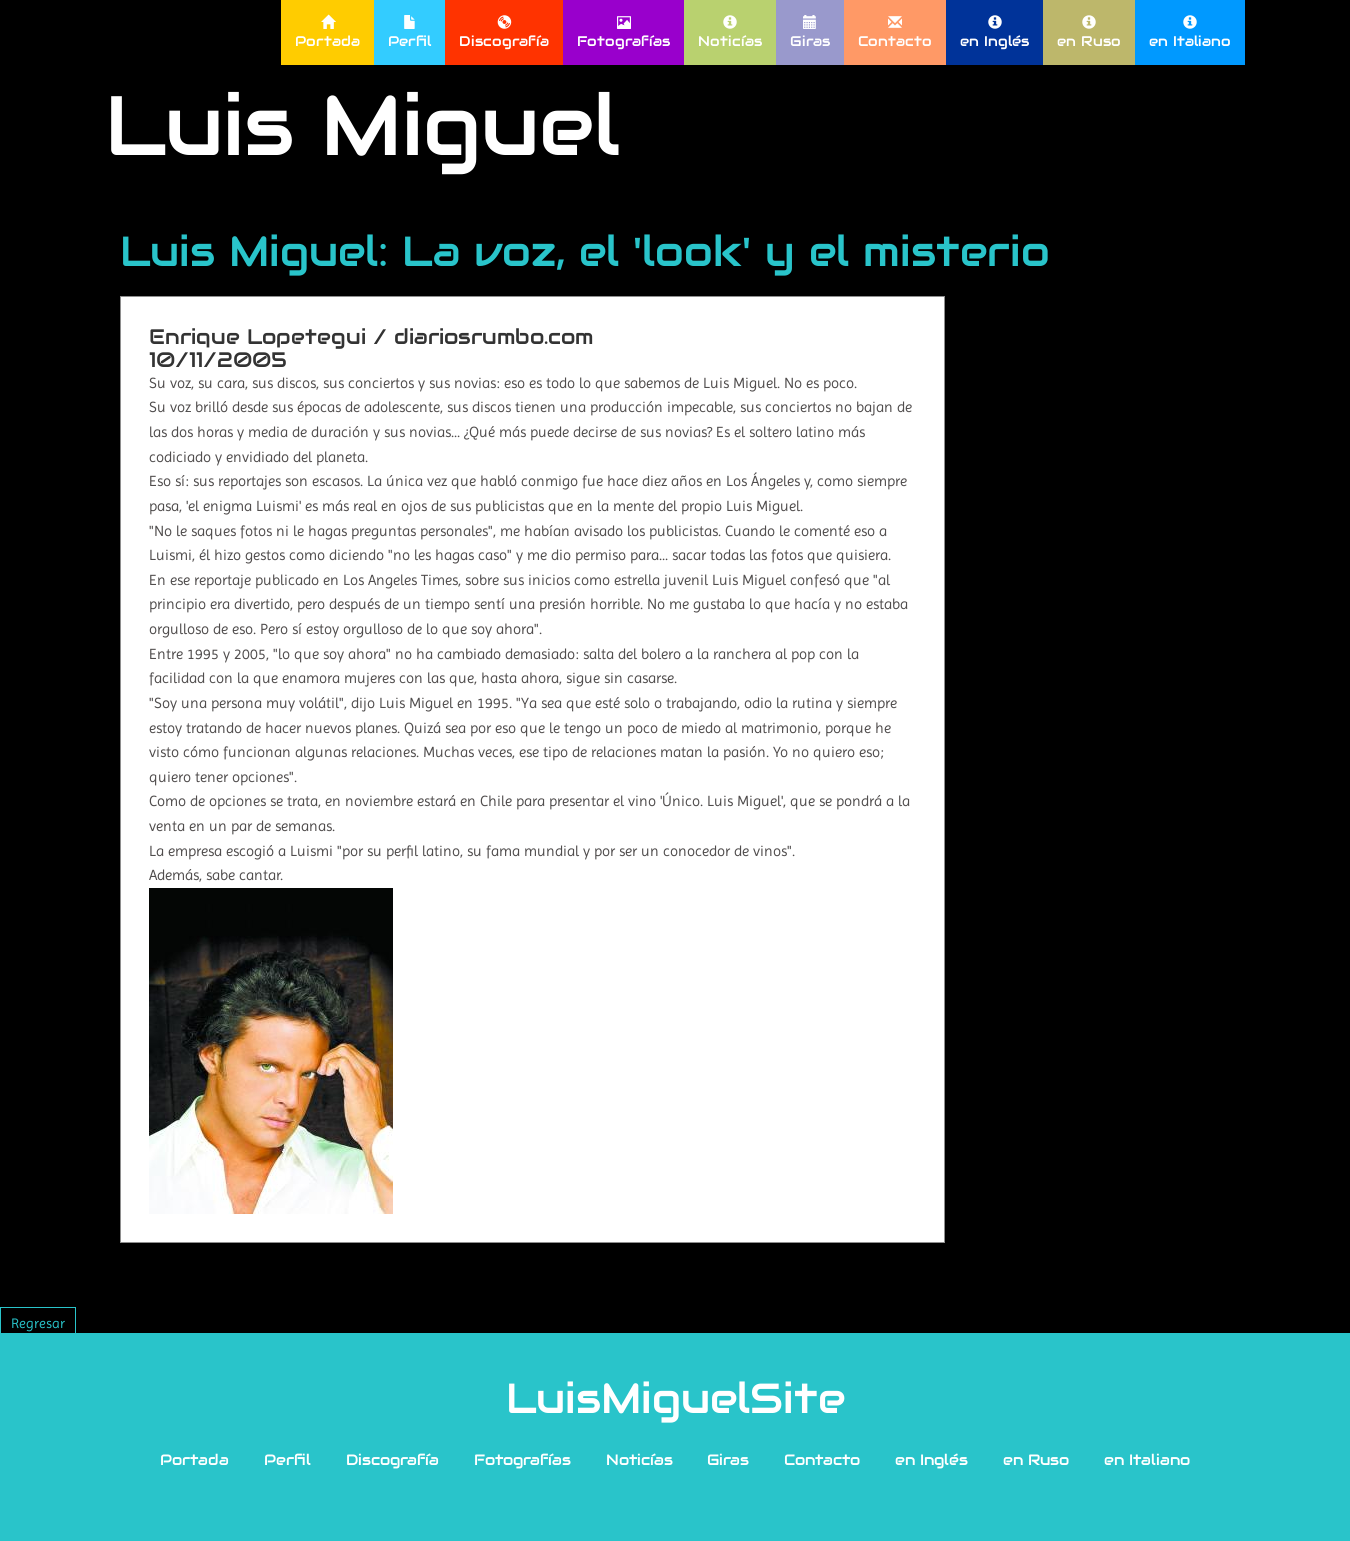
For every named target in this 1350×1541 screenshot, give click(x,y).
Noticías (730, 32)
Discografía (504, 32)
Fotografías (623, 32)
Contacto (895, 32)
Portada (327, 32)
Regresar (38, 1323)
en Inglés (994, 32)
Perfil (409, 32)
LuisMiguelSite (675, 1398)
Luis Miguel (362, 125)
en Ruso (1089, 32)
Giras (810, 32)
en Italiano (1190, 32)
